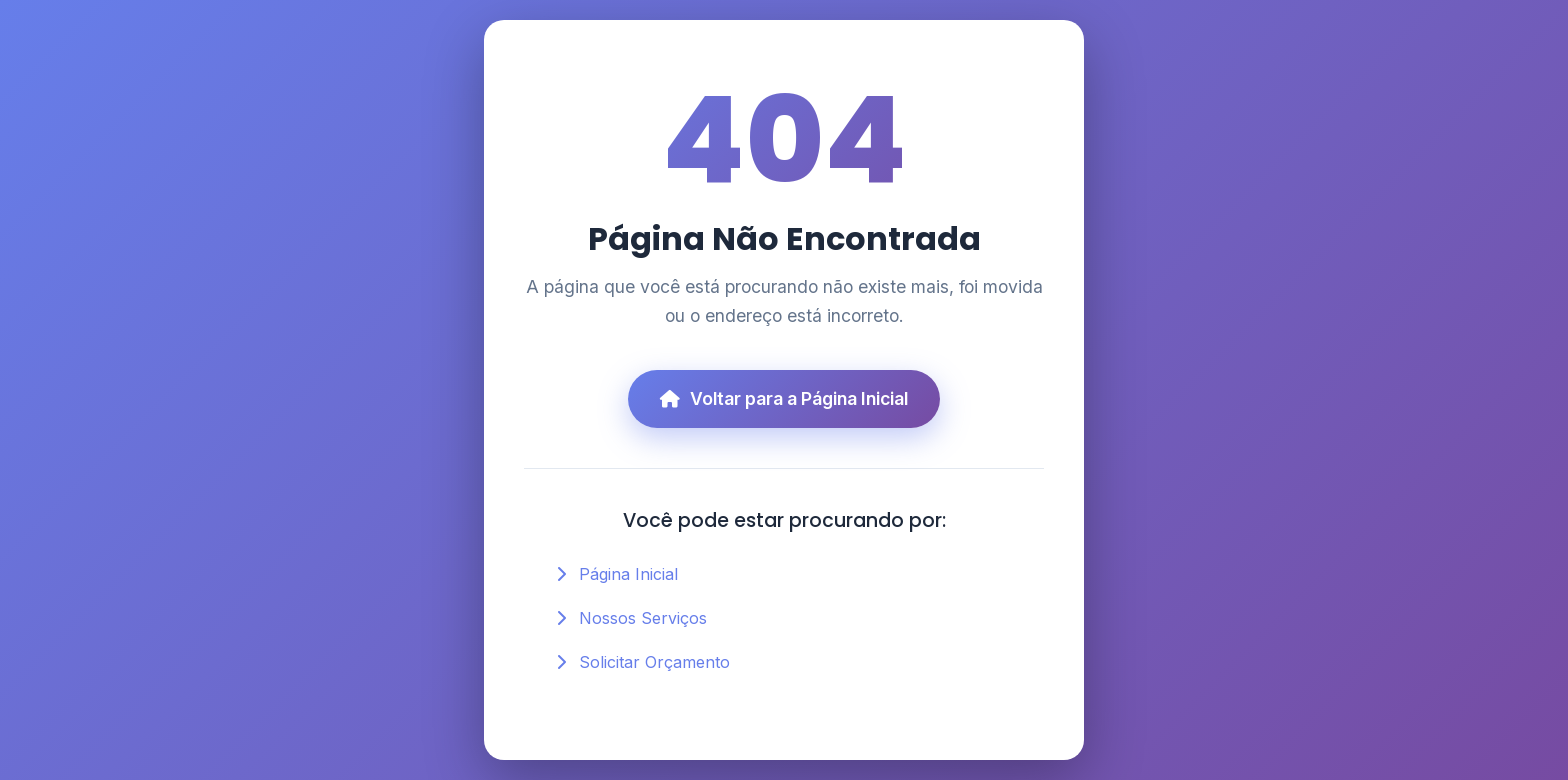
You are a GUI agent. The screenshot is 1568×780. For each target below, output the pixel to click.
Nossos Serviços (643, 618)
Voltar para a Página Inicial (784, 398)
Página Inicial (628, 574)
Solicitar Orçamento (654, 662)
